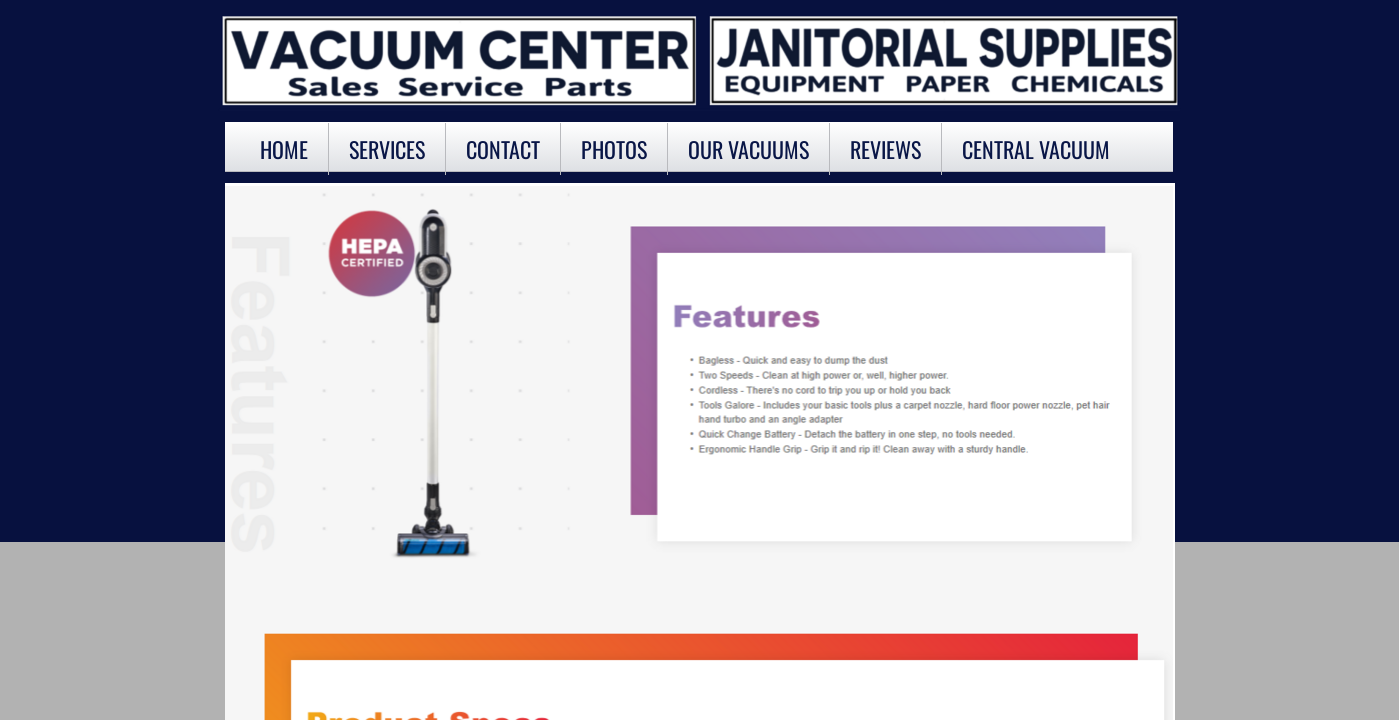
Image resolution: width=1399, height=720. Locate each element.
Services (387, 149)
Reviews (885, 149)
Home (284, 149)
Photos (614, 149)
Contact (503, 149)
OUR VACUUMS (748, 149)
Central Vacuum (1036, 149)
